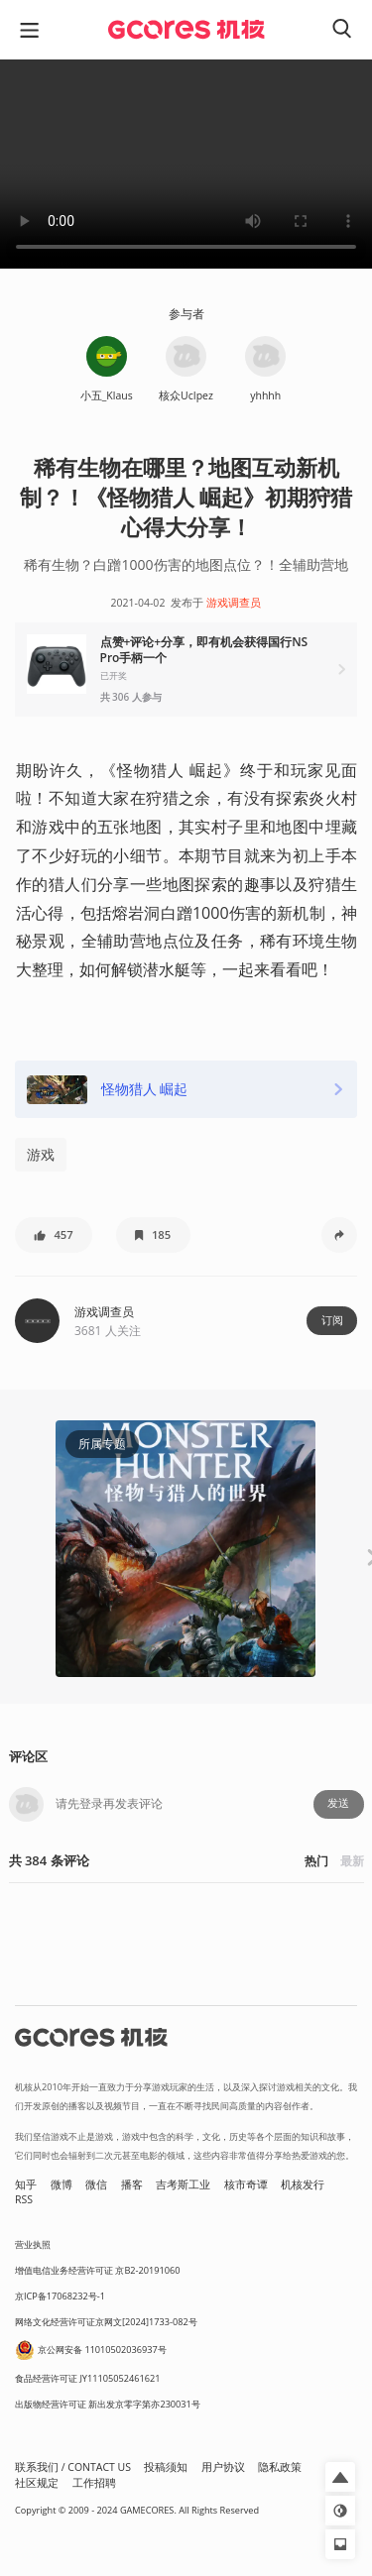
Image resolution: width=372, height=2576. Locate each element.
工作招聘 (94, 2483)
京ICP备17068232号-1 (60, 2296)
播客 (132, 2184)
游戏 (41, 1154)
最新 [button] (352, 1860)
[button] (186, 669)
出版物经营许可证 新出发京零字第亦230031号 (107, 2404)
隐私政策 (280, 2467)
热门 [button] (316, 1860)
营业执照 (33, 2244)
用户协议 (223, 2467)
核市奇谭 (246, 2184)
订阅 (332, 1320)
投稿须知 (165, 2467)
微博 (61, 2184)
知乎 (26, 2184)
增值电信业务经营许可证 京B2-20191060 (97, 2270)
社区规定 (37, 2483)
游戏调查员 (233, 603)
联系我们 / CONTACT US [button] (73, 2467)
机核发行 (302, 2184)
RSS (24, 2199)
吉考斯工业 (183, 2184)
